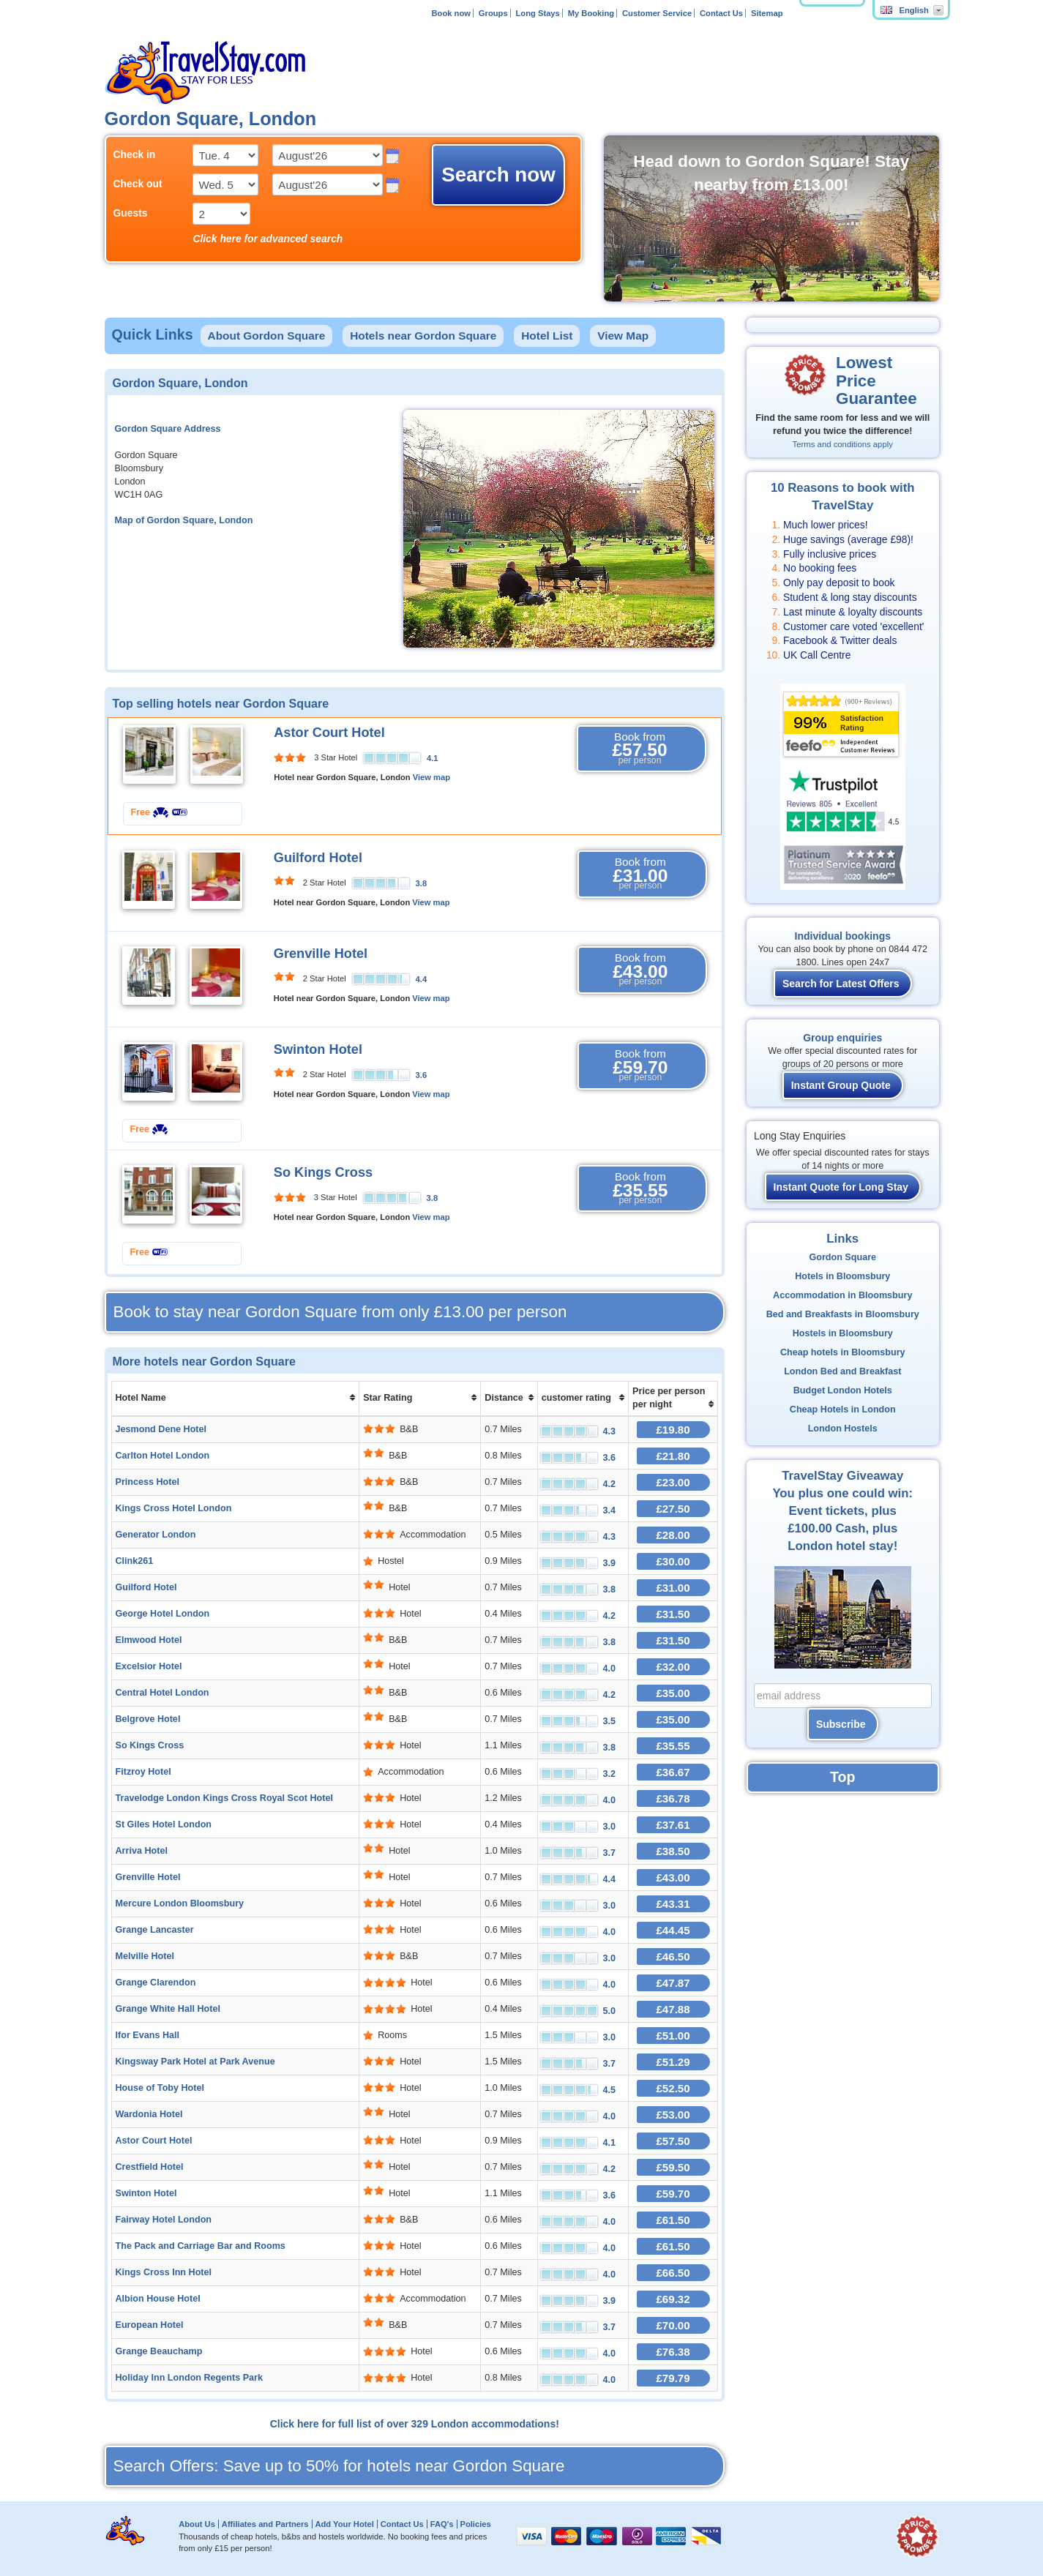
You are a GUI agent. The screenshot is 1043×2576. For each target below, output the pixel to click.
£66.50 (672, 2272)
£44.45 (672, 1930)
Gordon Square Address (168, 429)
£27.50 (672, 1508)
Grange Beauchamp (159, 2351)
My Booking (591, 13)
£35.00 (672, 1693)
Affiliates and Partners (265, 2524)
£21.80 (672, 1456)
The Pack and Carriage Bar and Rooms (200, 2246)
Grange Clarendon (156, 1982)
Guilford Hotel (318, 857)
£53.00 (672, 2114)
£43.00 (672, 1877)
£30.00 (672, 1561)
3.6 (421, 1075)
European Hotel (150, 2325)
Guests (130, 213)
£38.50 (672, 1851)
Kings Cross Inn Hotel (164, 2272)
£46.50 (672, 1956)
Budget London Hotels (842, 1390)
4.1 (432, 758)
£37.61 (672, 1825)
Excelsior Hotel (149, 1666)
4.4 (421, 979)
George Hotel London (163, 1614)
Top (842, 1777)
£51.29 (672, 2062)
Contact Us (721, 13)
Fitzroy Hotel (143, 1772)
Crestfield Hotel (150, 2167)
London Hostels (843, 1428)
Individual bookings (843, 936)
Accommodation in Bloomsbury (842, 1295)
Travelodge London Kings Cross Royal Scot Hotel (224, 1798)
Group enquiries (842, 1038)
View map (431, 777)
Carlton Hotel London (163, 1455)
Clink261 (135, 1561)
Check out (137, 184)
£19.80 (672, 1429)
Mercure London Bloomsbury (180, 1903)
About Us (197, 2524)
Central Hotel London (162, 1693)
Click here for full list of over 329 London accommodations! (414, 2424)
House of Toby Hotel (160, 2088)
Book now (450, 13)
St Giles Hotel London (164, 1824)
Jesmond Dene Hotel (161, 1429)
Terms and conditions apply (843, 444)
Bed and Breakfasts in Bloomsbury (842, 1314)
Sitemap (767, 13)
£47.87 (672, 1983)
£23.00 (672, 1482)
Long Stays (538, 13)
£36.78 (672, 1798)
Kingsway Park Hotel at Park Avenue (195, 2061)
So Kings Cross (323, 1172)
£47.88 (672, 2009)
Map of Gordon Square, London (184, 520)
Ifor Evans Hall (148, 2035)
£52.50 (672, 2088)
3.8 (421, 883)
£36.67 (672, 1772)
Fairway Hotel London (164, 2219)
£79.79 (672, 2378)
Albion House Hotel (158, 2299)
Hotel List (546, 335)
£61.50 (672, 2220)
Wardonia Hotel (149, 2114)
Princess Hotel (148, 1482)
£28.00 (672, 1535)
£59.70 (672, 2193)
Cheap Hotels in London (843, 1409)
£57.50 (672, 2141)
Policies (475, 2524)
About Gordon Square (267, 335)
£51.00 (672, 2035)
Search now (498, 174)
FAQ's (442, 2524)
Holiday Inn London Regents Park (189, 2378)
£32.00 (672, 1666)
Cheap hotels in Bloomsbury (842, 1352)
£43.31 (672, 1904)
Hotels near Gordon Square (423, 335)
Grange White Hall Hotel (168, 2009)
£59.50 (672, 2167)
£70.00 (672, 2325)
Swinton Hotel (318, 1049)
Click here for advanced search (267, 238)
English (905, 10)
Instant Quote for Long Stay (841, 1187)
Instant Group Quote (841, 1085)
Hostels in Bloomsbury (843, 1333)
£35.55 (672, 1746)
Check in (134, 154)
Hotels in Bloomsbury (842, 1276)
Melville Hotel (145, 1956)
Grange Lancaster (155, 1930)
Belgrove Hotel (148, 1719)
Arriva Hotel (142, 1851)
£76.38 (672, 2351)
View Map (622, 335)
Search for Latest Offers (841, 983)
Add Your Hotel (344, 2524)
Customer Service (657, 13)
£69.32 (672, 2299)
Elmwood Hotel (149, 1640)
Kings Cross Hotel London (174, 1508)
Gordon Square (842, 1257)
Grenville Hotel (320, 953)
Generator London (156, 1535)
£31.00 (672, 1587)
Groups (493, 13)
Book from (640, 748)
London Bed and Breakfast (842, 1371)
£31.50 (672, 1614)
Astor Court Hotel (329, 732)
